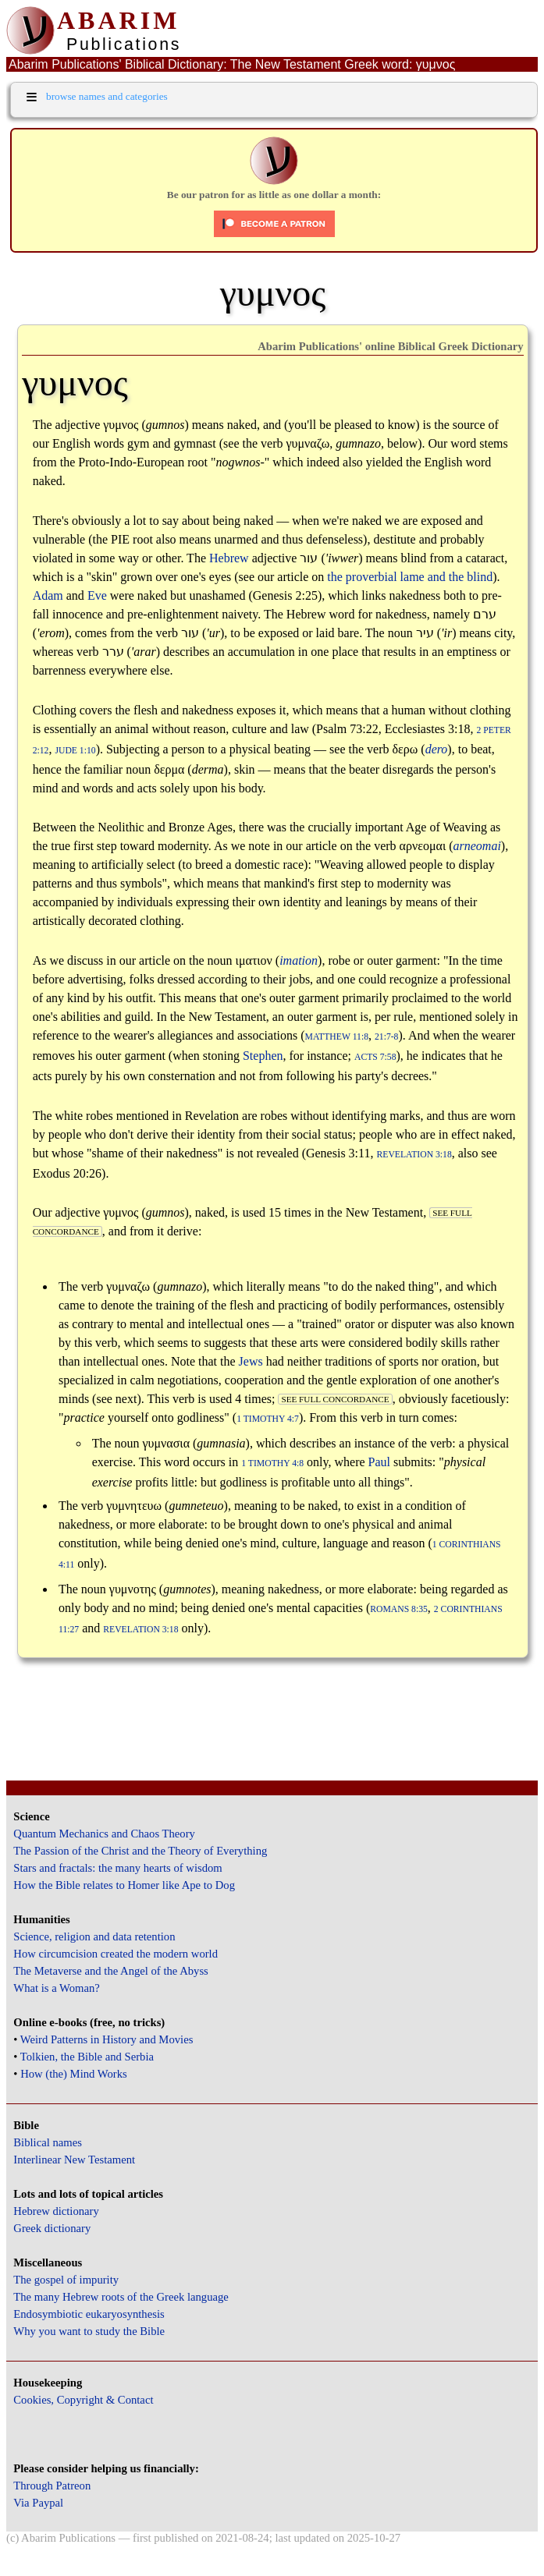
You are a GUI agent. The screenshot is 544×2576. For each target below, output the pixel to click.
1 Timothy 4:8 (272, 1463)
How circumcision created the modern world (115, 1953)
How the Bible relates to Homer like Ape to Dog (124, 1885)
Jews (251, 1361)
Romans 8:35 (399, 1609)
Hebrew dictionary (55, 2211)
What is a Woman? (56, 1988)
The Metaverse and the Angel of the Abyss (110, 1971)
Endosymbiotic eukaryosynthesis (88, 2314)
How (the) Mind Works (73, 2074)
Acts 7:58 (375, 1057)
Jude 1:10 (75, 751)
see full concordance (335, 1399)
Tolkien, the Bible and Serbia (87, 2056)
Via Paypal (38, 2502)
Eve (97, 595)
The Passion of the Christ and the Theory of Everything (140, 1850)
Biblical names (47, 2142)
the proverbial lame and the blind (409, 576)
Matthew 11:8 (336, 1037)
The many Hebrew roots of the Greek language (121, 2297)
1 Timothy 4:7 (267, 1419)
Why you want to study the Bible (89, 2331)
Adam (48, 595)
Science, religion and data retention (94, 1936)
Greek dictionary (52, 2228)
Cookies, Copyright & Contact (83, 2400)
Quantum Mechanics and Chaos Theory (104, 1833)
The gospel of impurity (66, 2279)
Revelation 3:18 (413, 1155)
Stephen (263, 1055)
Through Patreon (52, 2485)
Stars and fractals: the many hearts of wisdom (117, 1868)
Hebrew (229, 558)
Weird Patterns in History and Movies (106, 2039)
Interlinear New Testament (74, 2159)
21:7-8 (386, 1037)
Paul (379, 1462)
